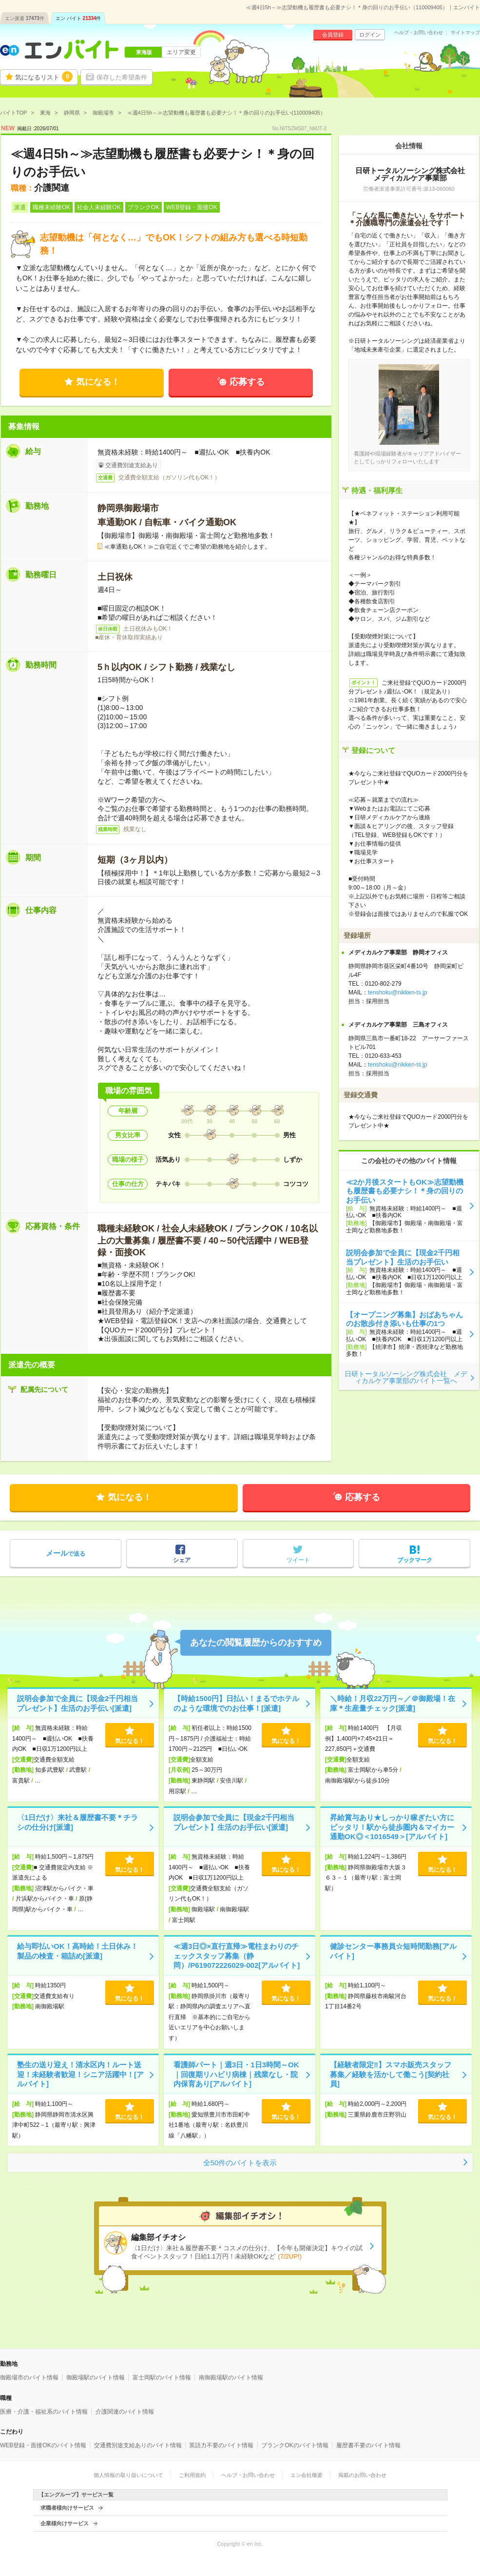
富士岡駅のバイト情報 (162, 2377)
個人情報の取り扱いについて (128, 2475)
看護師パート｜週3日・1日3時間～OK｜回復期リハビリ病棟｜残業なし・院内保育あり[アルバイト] (236, 2074)
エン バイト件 (78, 18)
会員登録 (333, 35)
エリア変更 (181, 52)
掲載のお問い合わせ (362, 2475)
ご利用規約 (192, 2475)
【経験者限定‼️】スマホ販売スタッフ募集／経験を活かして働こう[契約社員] (390, 2074)
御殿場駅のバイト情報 (95, 2377)
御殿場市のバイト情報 (29, 2377)
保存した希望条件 (121, 77)
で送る (65, 1553)
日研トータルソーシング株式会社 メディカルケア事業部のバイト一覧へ (406, 1377)
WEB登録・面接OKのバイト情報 (43, 2445)
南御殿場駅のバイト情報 (231, 2377)
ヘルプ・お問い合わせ (418, 32)
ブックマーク (414, 1560)
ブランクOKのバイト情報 (294, 2445)
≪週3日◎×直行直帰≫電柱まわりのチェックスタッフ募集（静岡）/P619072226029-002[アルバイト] (236, 1955)
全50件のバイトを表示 (240, 2162)
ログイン (370, 35)
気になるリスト (44, 76)
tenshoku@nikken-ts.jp (397, 992)
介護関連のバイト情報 (125, 2411)
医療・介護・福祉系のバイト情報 (44, 2411)
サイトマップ (465, 32)
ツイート (298, 1560)
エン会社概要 (306, 2475)
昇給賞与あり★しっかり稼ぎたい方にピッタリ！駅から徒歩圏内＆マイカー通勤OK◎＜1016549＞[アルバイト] (392, 1827)
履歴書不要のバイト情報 (368, 2445)
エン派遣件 (24, 18)
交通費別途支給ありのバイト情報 (138, 2445)
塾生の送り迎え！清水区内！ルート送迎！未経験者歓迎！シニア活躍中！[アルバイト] (80, 2074)
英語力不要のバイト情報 (221, 2445)
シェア (182, 1560)
